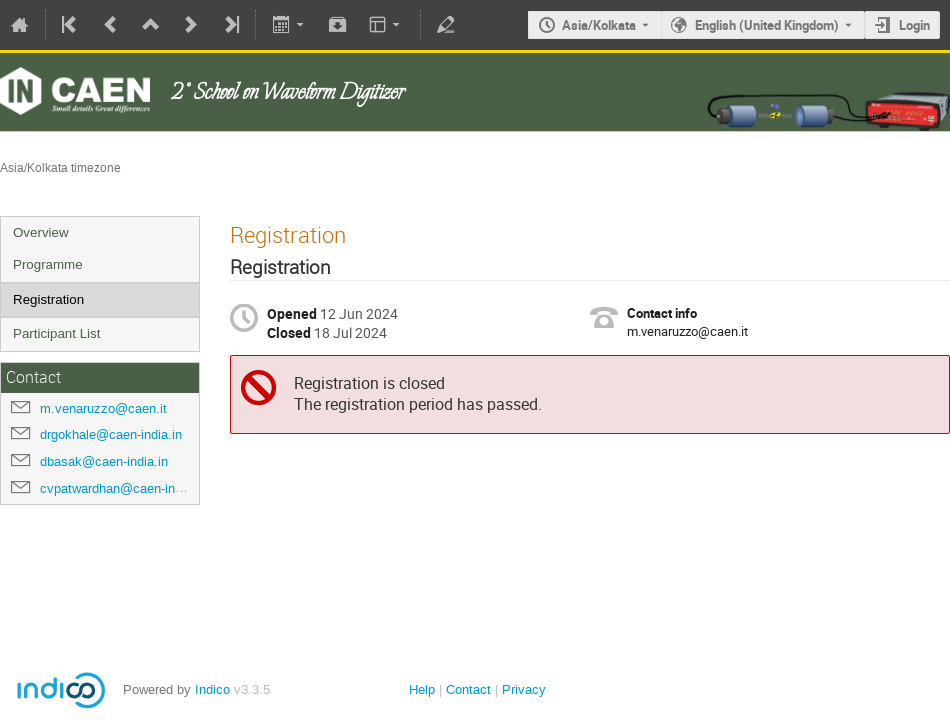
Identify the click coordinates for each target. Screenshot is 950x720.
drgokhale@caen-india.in (111, 434)
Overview (41, 232)
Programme (48, 264)
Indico (212, 689)
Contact (468, 689)
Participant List (56, 333)
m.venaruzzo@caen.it (103, 408)
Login (914, 25)
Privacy (524, 689)
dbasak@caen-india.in (104, 461)
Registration (48, 299)
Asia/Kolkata (599, 25)
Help (422, 689)
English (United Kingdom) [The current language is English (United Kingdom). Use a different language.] (767, 25)
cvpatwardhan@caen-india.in (123, 488)
